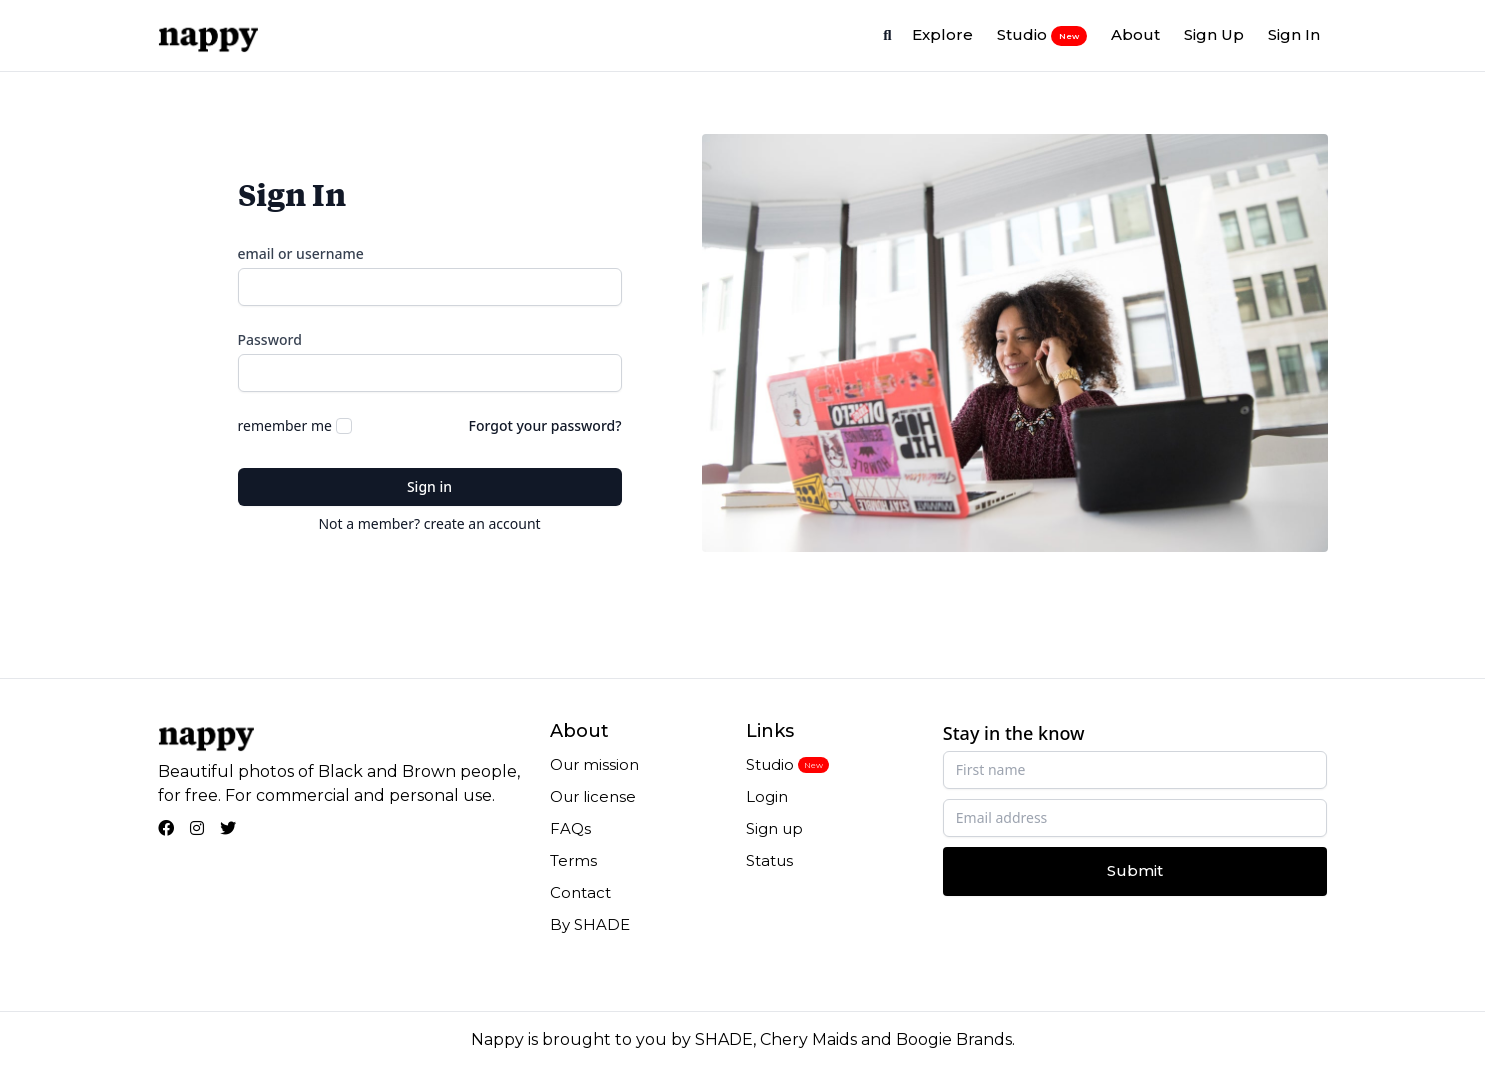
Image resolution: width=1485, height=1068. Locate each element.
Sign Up (1214, 34)
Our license (593, 796)
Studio (1042, 35)
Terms (573, 860)
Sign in (429, 486)
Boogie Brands (954, 1039)
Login (767, 796)
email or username (301, 253)
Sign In (1294, 34)
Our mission (594, 764)
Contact (580, 892)
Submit (1135, 870)
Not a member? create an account (429, 523)
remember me (285, 425)
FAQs (570, 828)
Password (270, 339)
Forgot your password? (545, 425)
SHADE (724, 1039)
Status (769, 860)
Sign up (774, 828)
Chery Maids (808, 1039)
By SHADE (590, 924)
